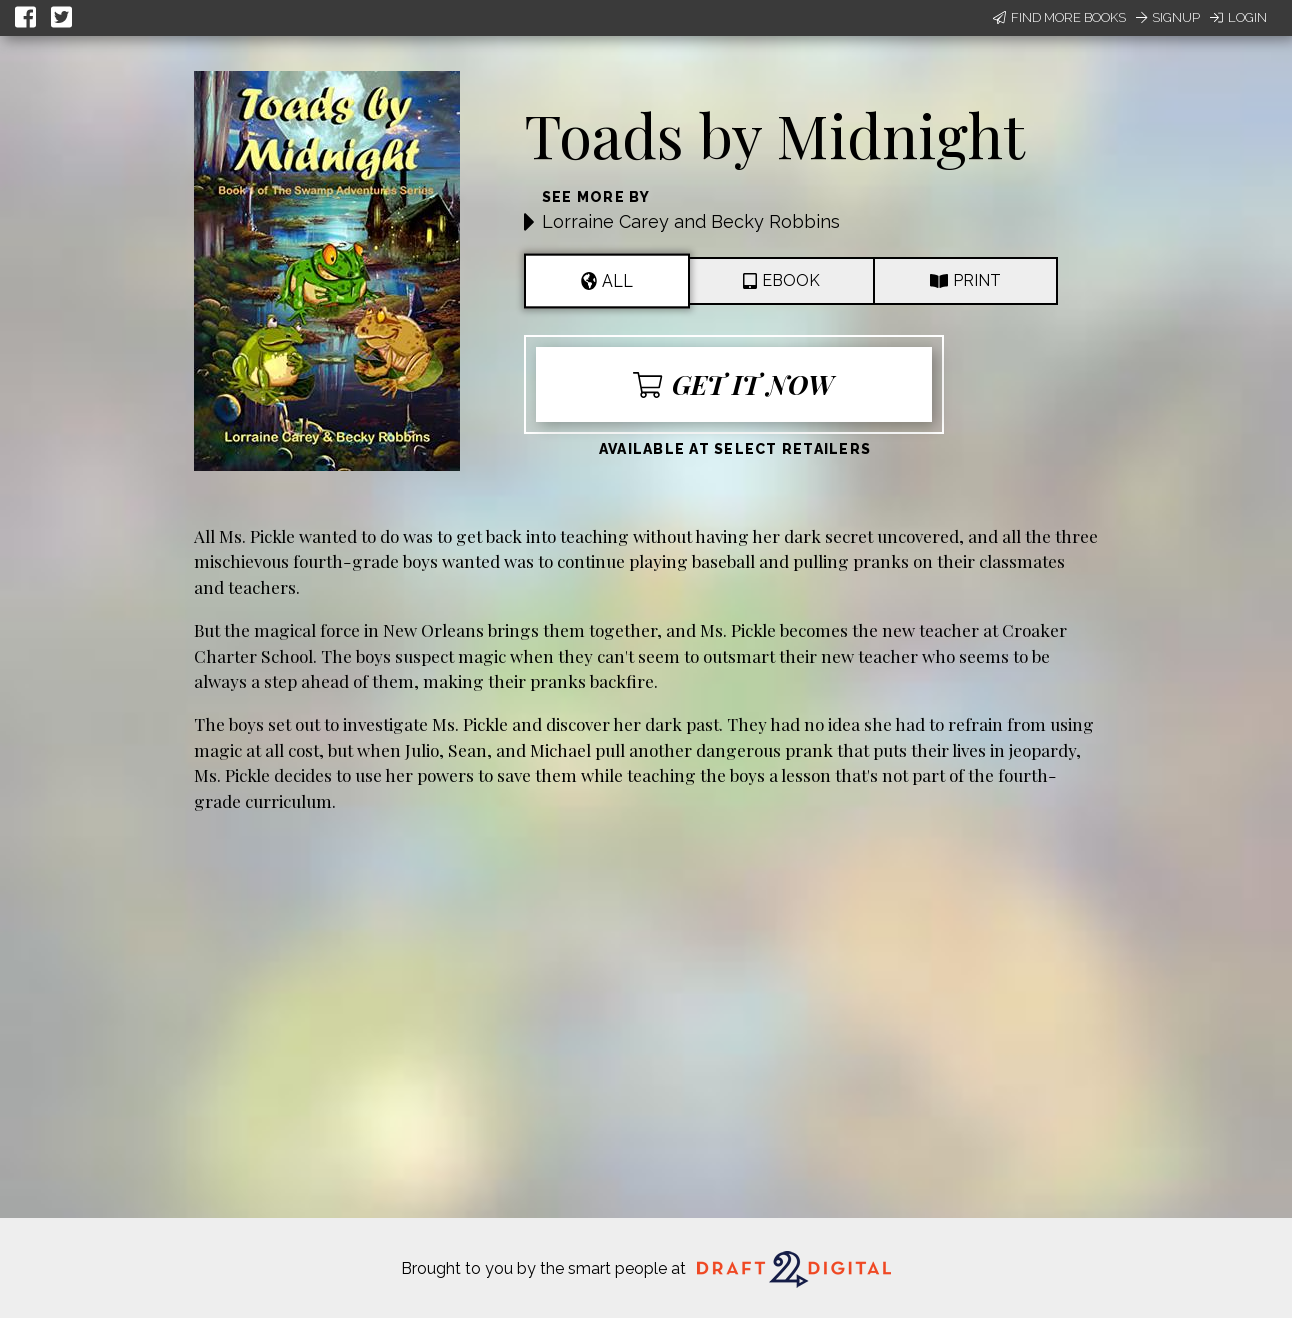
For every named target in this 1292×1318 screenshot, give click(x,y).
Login (1238, 17)
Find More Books (1059, 17)
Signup (1168, 17)
